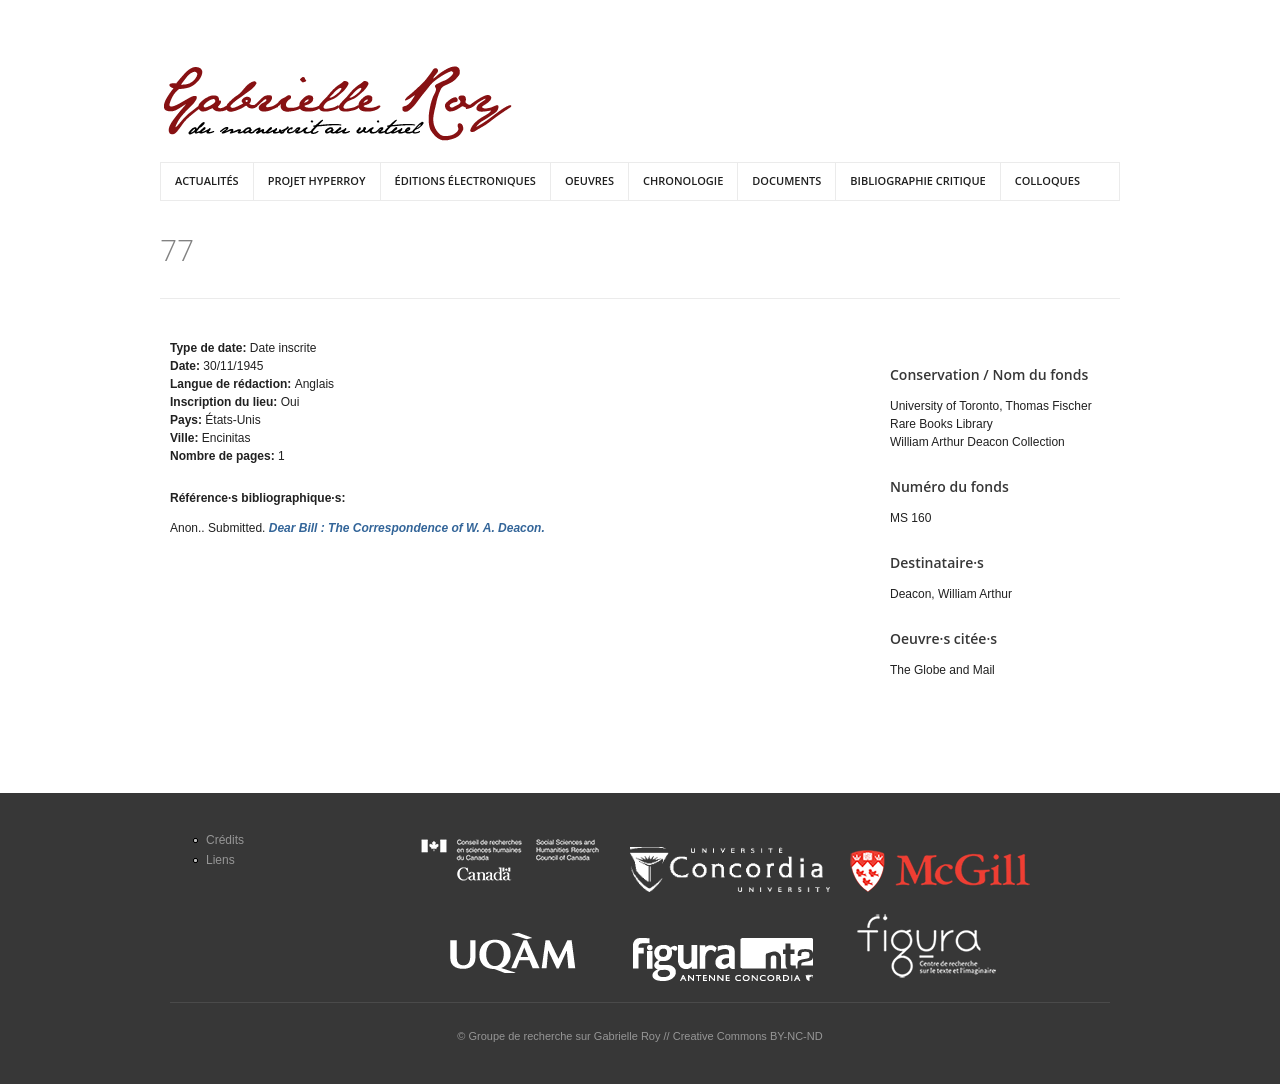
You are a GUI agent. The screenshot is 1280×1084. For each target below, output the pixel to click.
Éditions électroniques (465, 180)
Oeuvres (589, 180)
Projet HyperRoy (317, 180)
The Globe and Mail (942, 670)
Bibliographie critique (917, 180)
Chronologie (683, 180)
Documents (786, 180)
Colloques (1047, 180)
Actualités (207, 180)
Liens (220, 860)
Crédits (225, 840)
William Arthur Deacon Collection (977, 442)
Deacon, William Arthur (951, 594)
